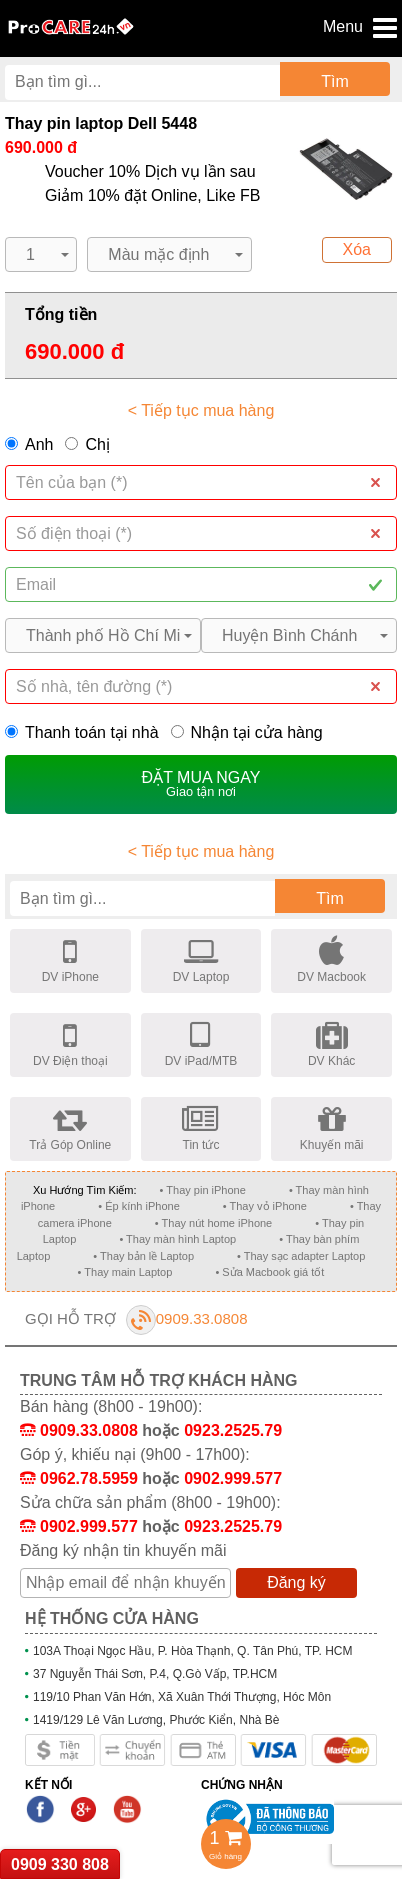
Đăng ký (296, 1582)
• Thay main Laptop (125, 1272)
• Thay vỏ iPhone (265, 1206)
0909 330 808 (60, 1864)
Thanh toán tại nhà (82, 732)
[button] (41, 254)
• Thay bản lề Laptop (143, 1256)
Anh (39, 444)
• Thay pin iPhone (203, 1190)
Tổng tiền (61, 314)
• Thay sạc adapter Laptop (301, 1256)
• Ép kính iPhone (139, 1206)
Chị (97, 444)
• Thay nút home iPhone (213, 1223)
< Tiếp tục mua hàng (201, 410)
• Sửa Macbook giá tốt (269, 1272)
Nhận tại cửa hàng (247, 732)
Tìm (335, 81)
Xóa (357, 249)
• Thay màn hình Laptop (177, 1239)
